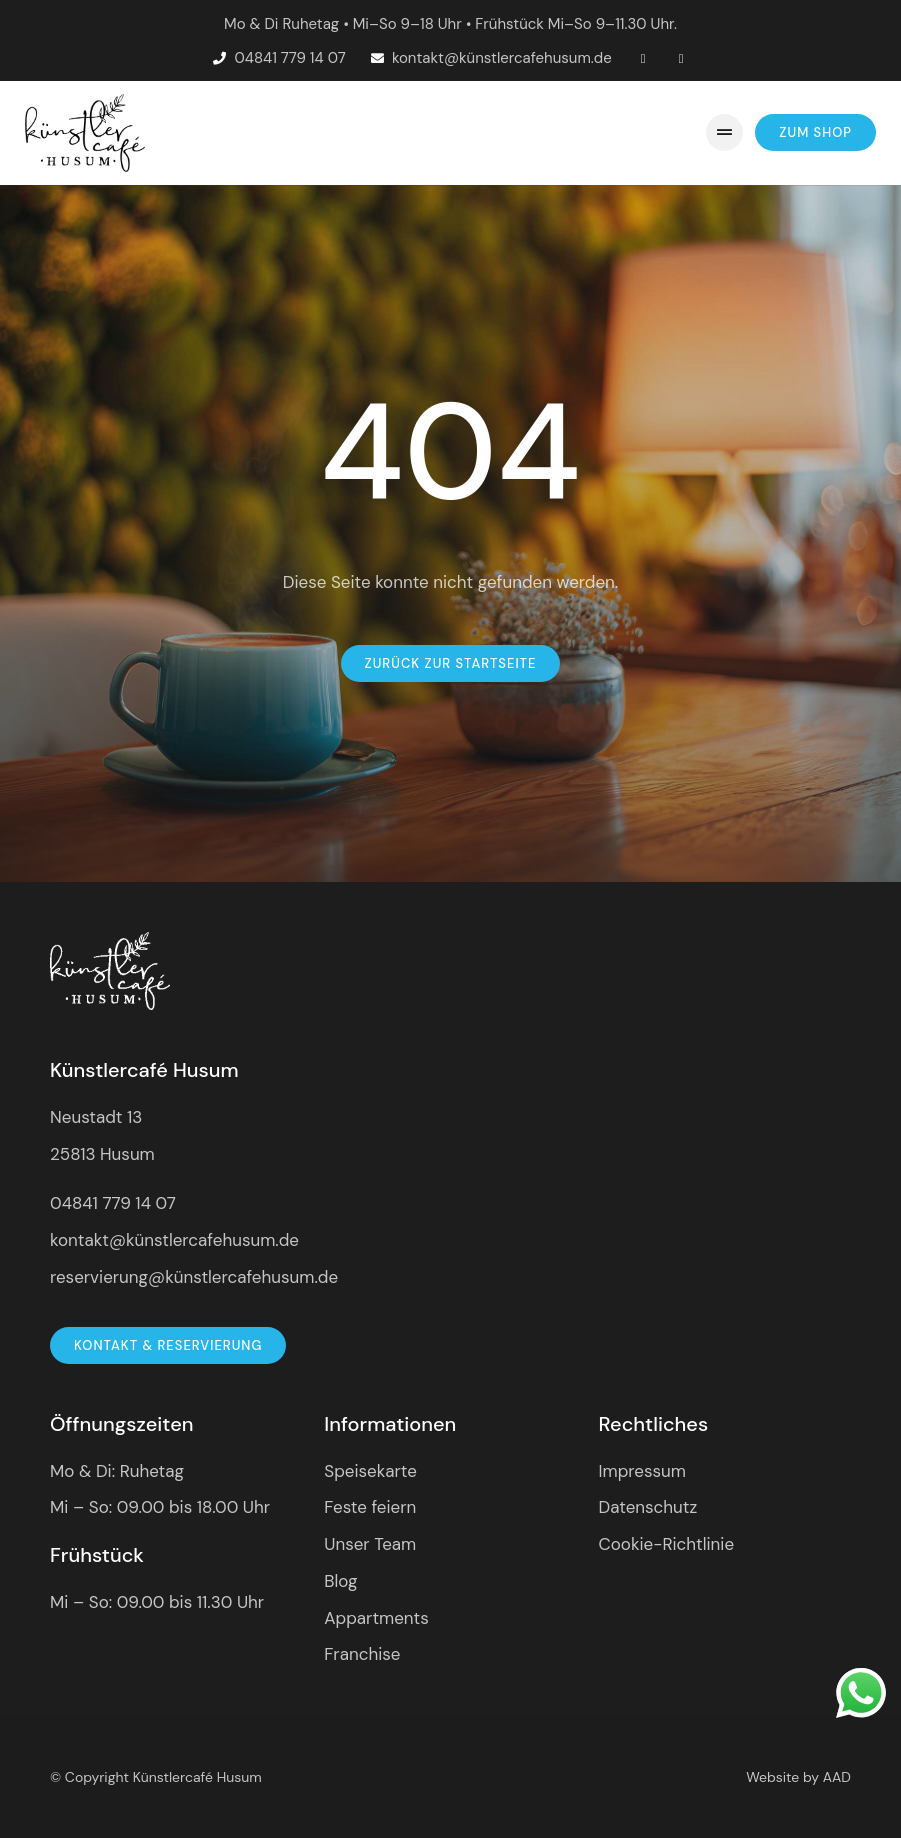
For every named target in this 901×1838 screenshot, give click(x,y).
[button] (724, 132)
